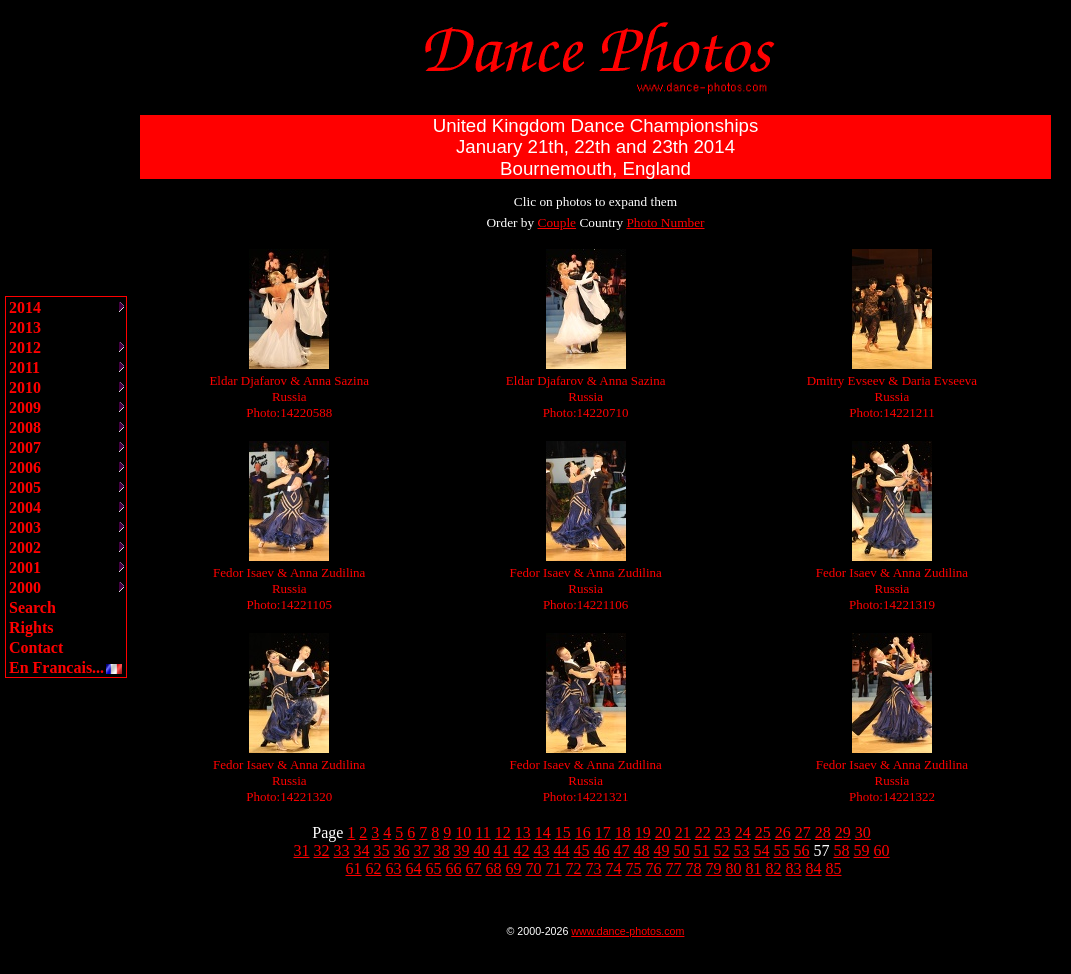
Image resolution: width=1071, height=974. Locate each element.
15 (563, 832)
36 (402, 850)
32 (322, 850)
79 (714, 868)
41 (502, 850)
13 (523, 832)
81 (754, 868)
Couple (557, 222)
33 (342, 850)
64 (414, 868)
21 (683, 832)
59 (862, 850)
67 (474, 868)
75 (634, 868)
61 (354, 868)
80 (734, 868)
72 (574, 868)
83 (794, 868)
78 (694, 868)
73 (594, 868)
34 (362, 850)
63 (394, 868)
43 (542, 850)
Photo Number (665, 222)
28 (823, 832)
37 (422, 850)
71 (554, 868)
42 (522, 850)
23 (723, 832)
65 (434, 868)
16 (583, 832)
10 (463, 832)
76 (654, 868)
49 (662, 850)
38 (442, 850)
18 (623, 832)
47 (622, 850)
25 (763, 832)
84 (814, 868)
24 (743, 832)
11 (482, 832)
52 (722, 850)
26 (783, 832)
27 (803, 832)
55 (782, 850)
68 (494, 868)
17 (603, 832)
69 (514, 868)
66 (454, 868)
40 (482, 850)
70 (534, 868)
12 (503, 832)
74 (614, 868)
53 (742, 850)
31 (302, 850)
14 (543, 832)
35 (382, 850)
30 (863, 832)
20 (663, 832)
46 (602, 850)
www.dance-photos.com (627, 931)
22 (703, 832)
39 (462, 850)
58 (842, 850)
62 (374, 868)
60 (882, 850)
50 (682, 850)
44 (562, 850)
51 (702, 850)
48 (642, 850)
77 (674, 868)
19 (643, 832)
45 (582, 850)
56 (802, 850)
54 (762, 850)
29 (843, 832)
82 (774, 868)
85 (834, 868)
